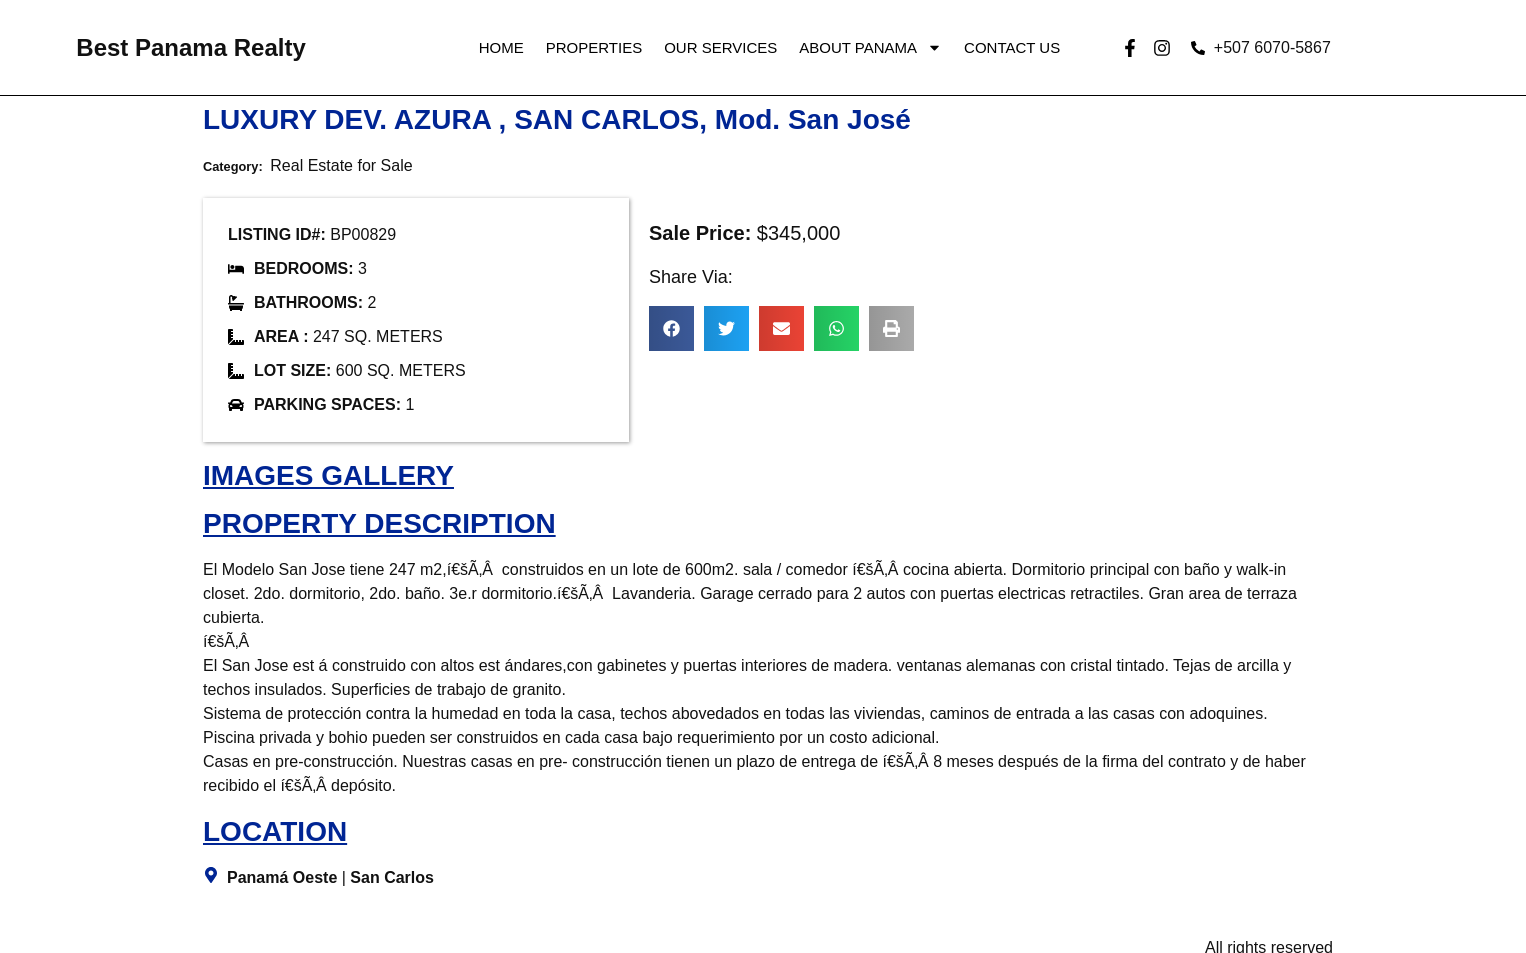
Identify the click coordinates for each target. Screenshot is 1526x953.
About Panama (870, 48)
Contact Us (1012, 47)
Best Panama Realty (190, 47)
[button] (671, 328)
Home (501, 47)
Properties (594, 47)
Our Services (720, 47)
